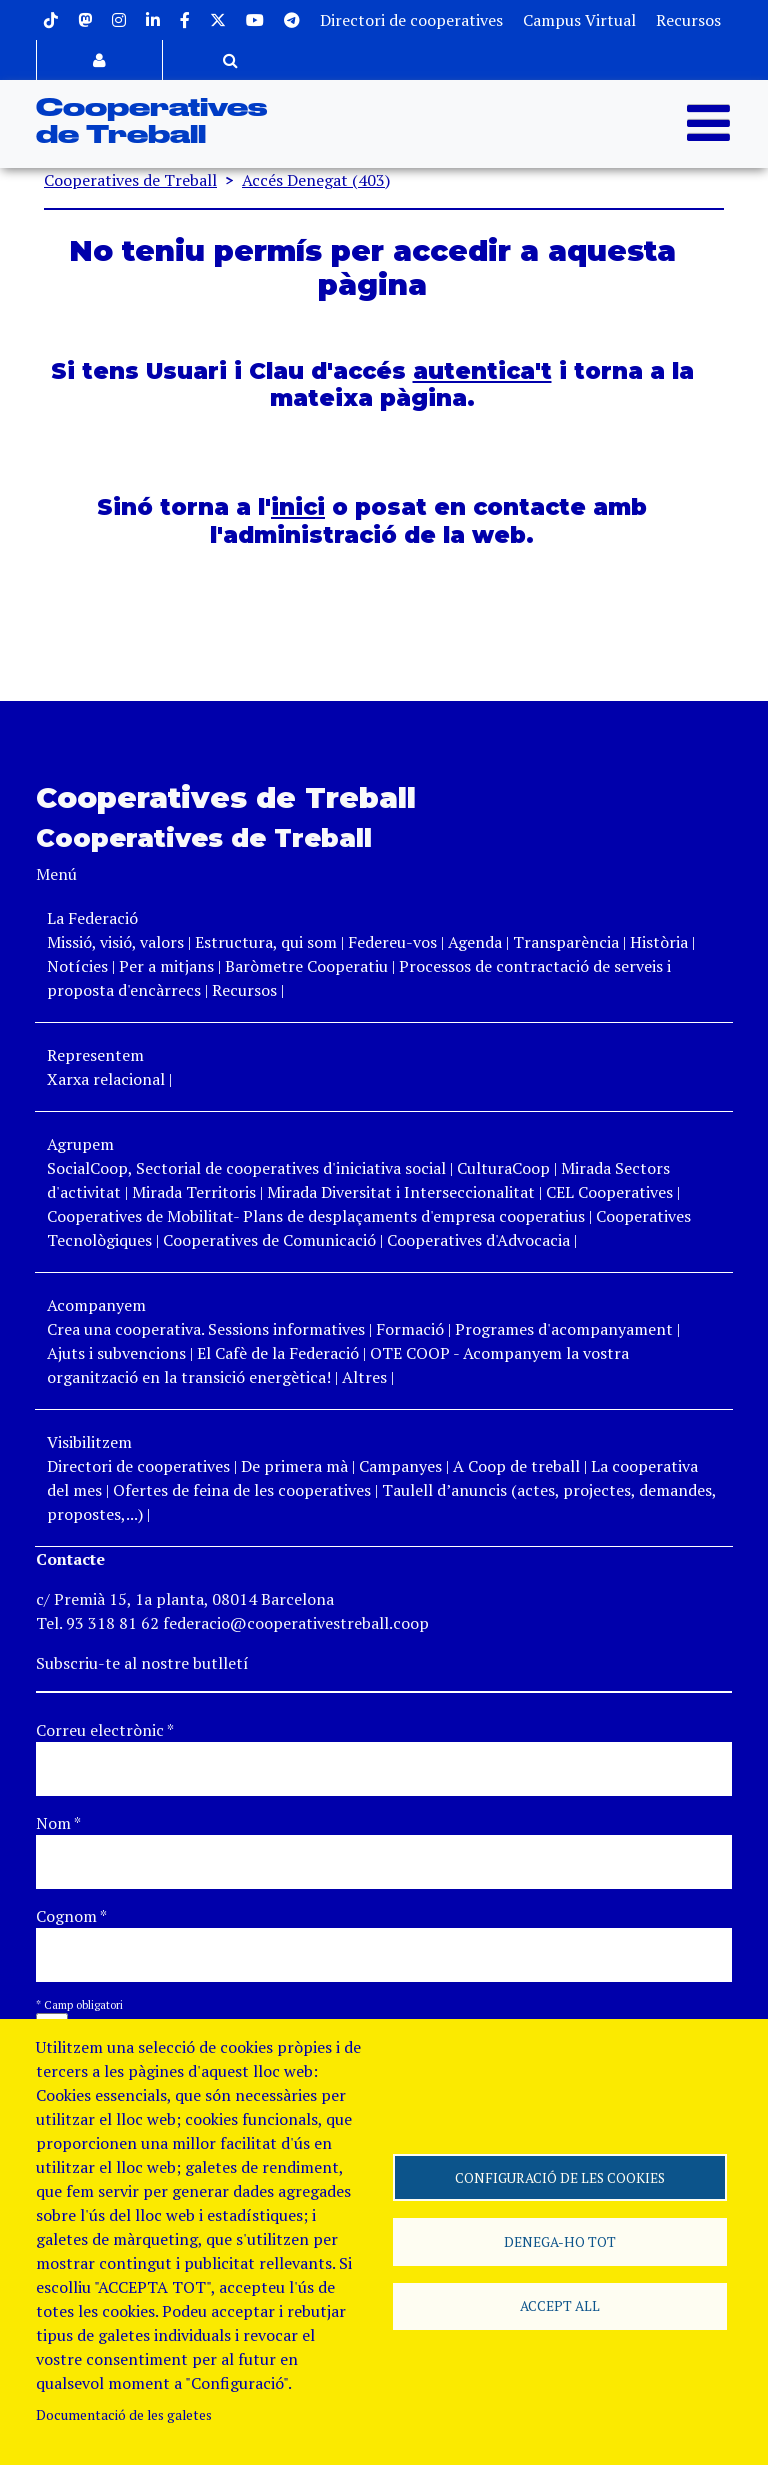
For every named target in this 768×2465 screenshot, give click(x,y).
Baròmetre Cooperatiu (306, 966)
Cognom (71, 1916)
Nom (58, 1823)
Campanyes (400, 1466)
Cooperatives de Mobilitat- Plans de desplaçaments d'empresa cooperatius (316, 1216)
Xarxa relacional (106, 1079)
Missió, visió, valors (115, 942)
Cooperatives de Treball (130, 180)
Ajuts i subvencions (116, 1353)
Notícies (79, 966)
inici (298, 507)
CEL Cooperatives (609, 1192)
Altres (364, 1377)
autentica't (482, 371)
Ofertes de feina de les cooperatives (242, 1490)
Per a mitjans (166, 966)
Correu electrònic (105, 1730)
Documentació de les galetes (124, 2415)
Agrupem (80, 1144)
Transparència (566, 942)
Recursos (688, 20)
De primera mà (294, 1466)
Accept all (560, 2307)
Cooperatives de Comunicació (269, 1240)
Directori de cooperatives (411, 20)
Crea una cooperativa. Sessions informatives (206, 1329)
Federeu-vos (392, 942)
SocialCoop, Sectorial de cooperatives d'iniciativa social (246, 1168)
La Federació (92, 918)
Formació (410, 1329)
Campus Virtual (579, 20)
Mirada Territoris (194, 1192)
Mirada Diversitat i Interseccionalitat (401, 1192)
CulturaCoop (503, 1168)
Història (659, 942)
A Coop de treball (516, 1466)
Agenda (477, 942)
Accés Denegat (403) (316, 180)
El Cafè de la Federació (278, 1353)
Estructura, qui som (266, 942)
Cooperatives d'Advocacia (478, 1240)
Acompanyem (96, 1305)
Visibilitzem (89, 1442)
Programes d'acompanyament (564, 1329)
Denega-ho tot (560, 2242)
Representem (95, 1055)
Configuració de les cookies (560, 2177)
